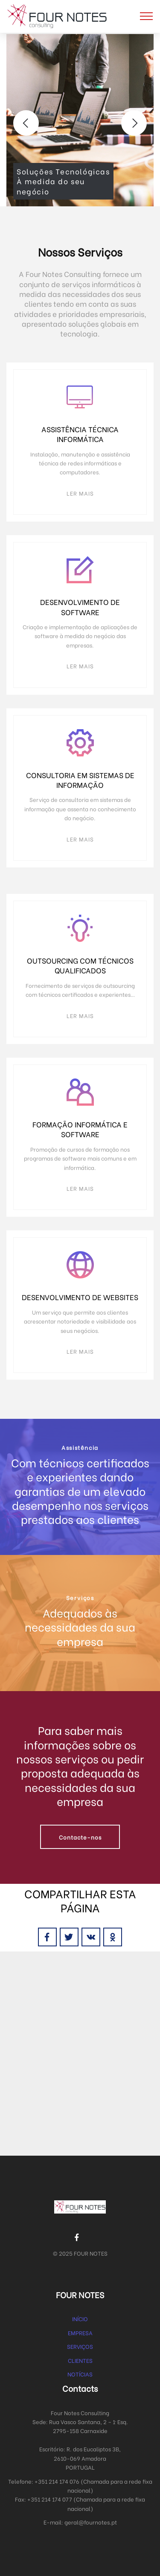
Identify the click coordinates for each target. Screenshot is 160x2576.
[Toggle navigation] (146, 16)
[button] (26, 123)
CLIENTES (80, 2360)
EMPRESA (80, 2332)
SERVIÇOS (80, 2346)
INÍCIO (80, 2318)
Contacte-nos (80, 1837)
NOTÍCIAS (80, 2374)
